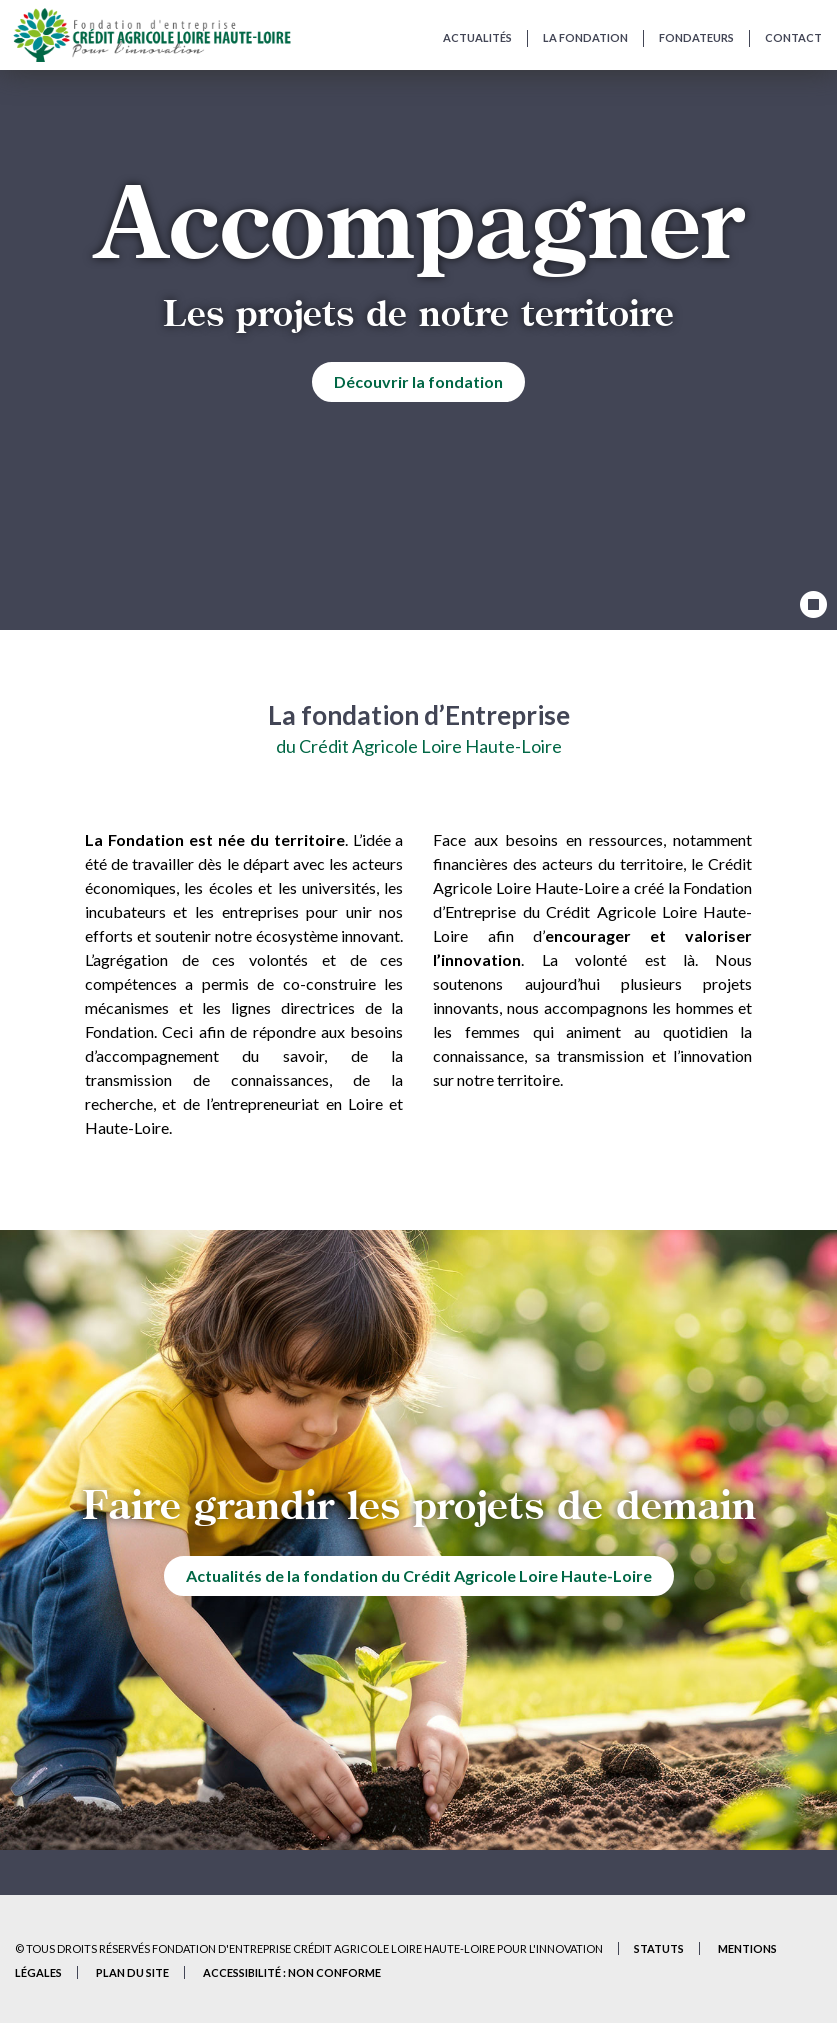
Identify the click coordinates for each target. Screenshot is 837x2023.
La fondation (585, 37)
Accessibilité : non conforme (292, 1972)
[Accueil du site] (151, 35)
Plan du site (132, 1972)
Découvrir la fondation (418, 381)
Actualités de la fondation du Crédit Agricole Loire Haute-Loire (419, 1575)
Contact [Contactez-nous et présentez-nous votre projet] (793, 37)
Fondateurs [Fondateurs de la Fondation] (696, 37)
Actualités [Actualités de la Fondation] (477, 37)
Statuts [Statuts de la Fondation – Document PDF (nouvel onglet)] (659, 1948)
